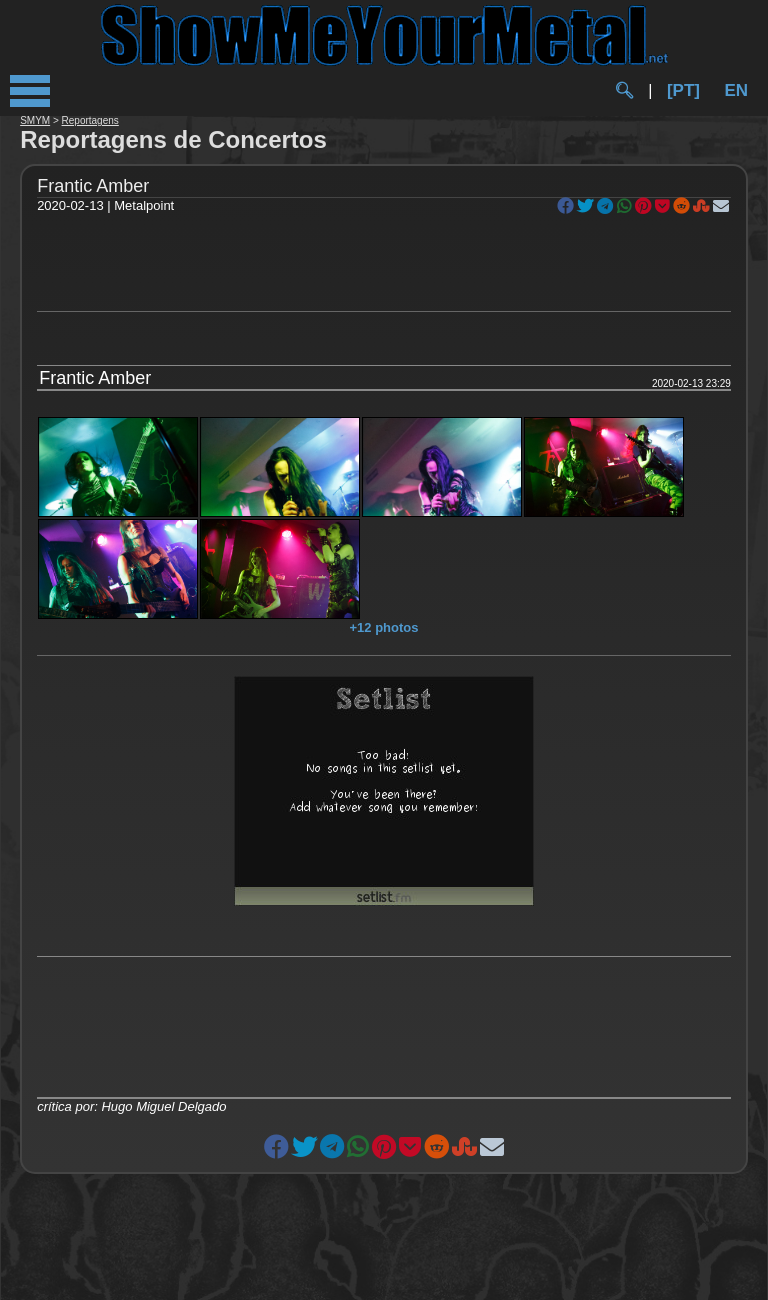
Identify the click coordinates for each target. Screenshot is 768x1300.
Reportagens (90, 120)
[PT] (683, 90)
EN (736, 90)
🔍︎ (624, 90)
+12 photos (384, 627)
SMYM (35, 120)
